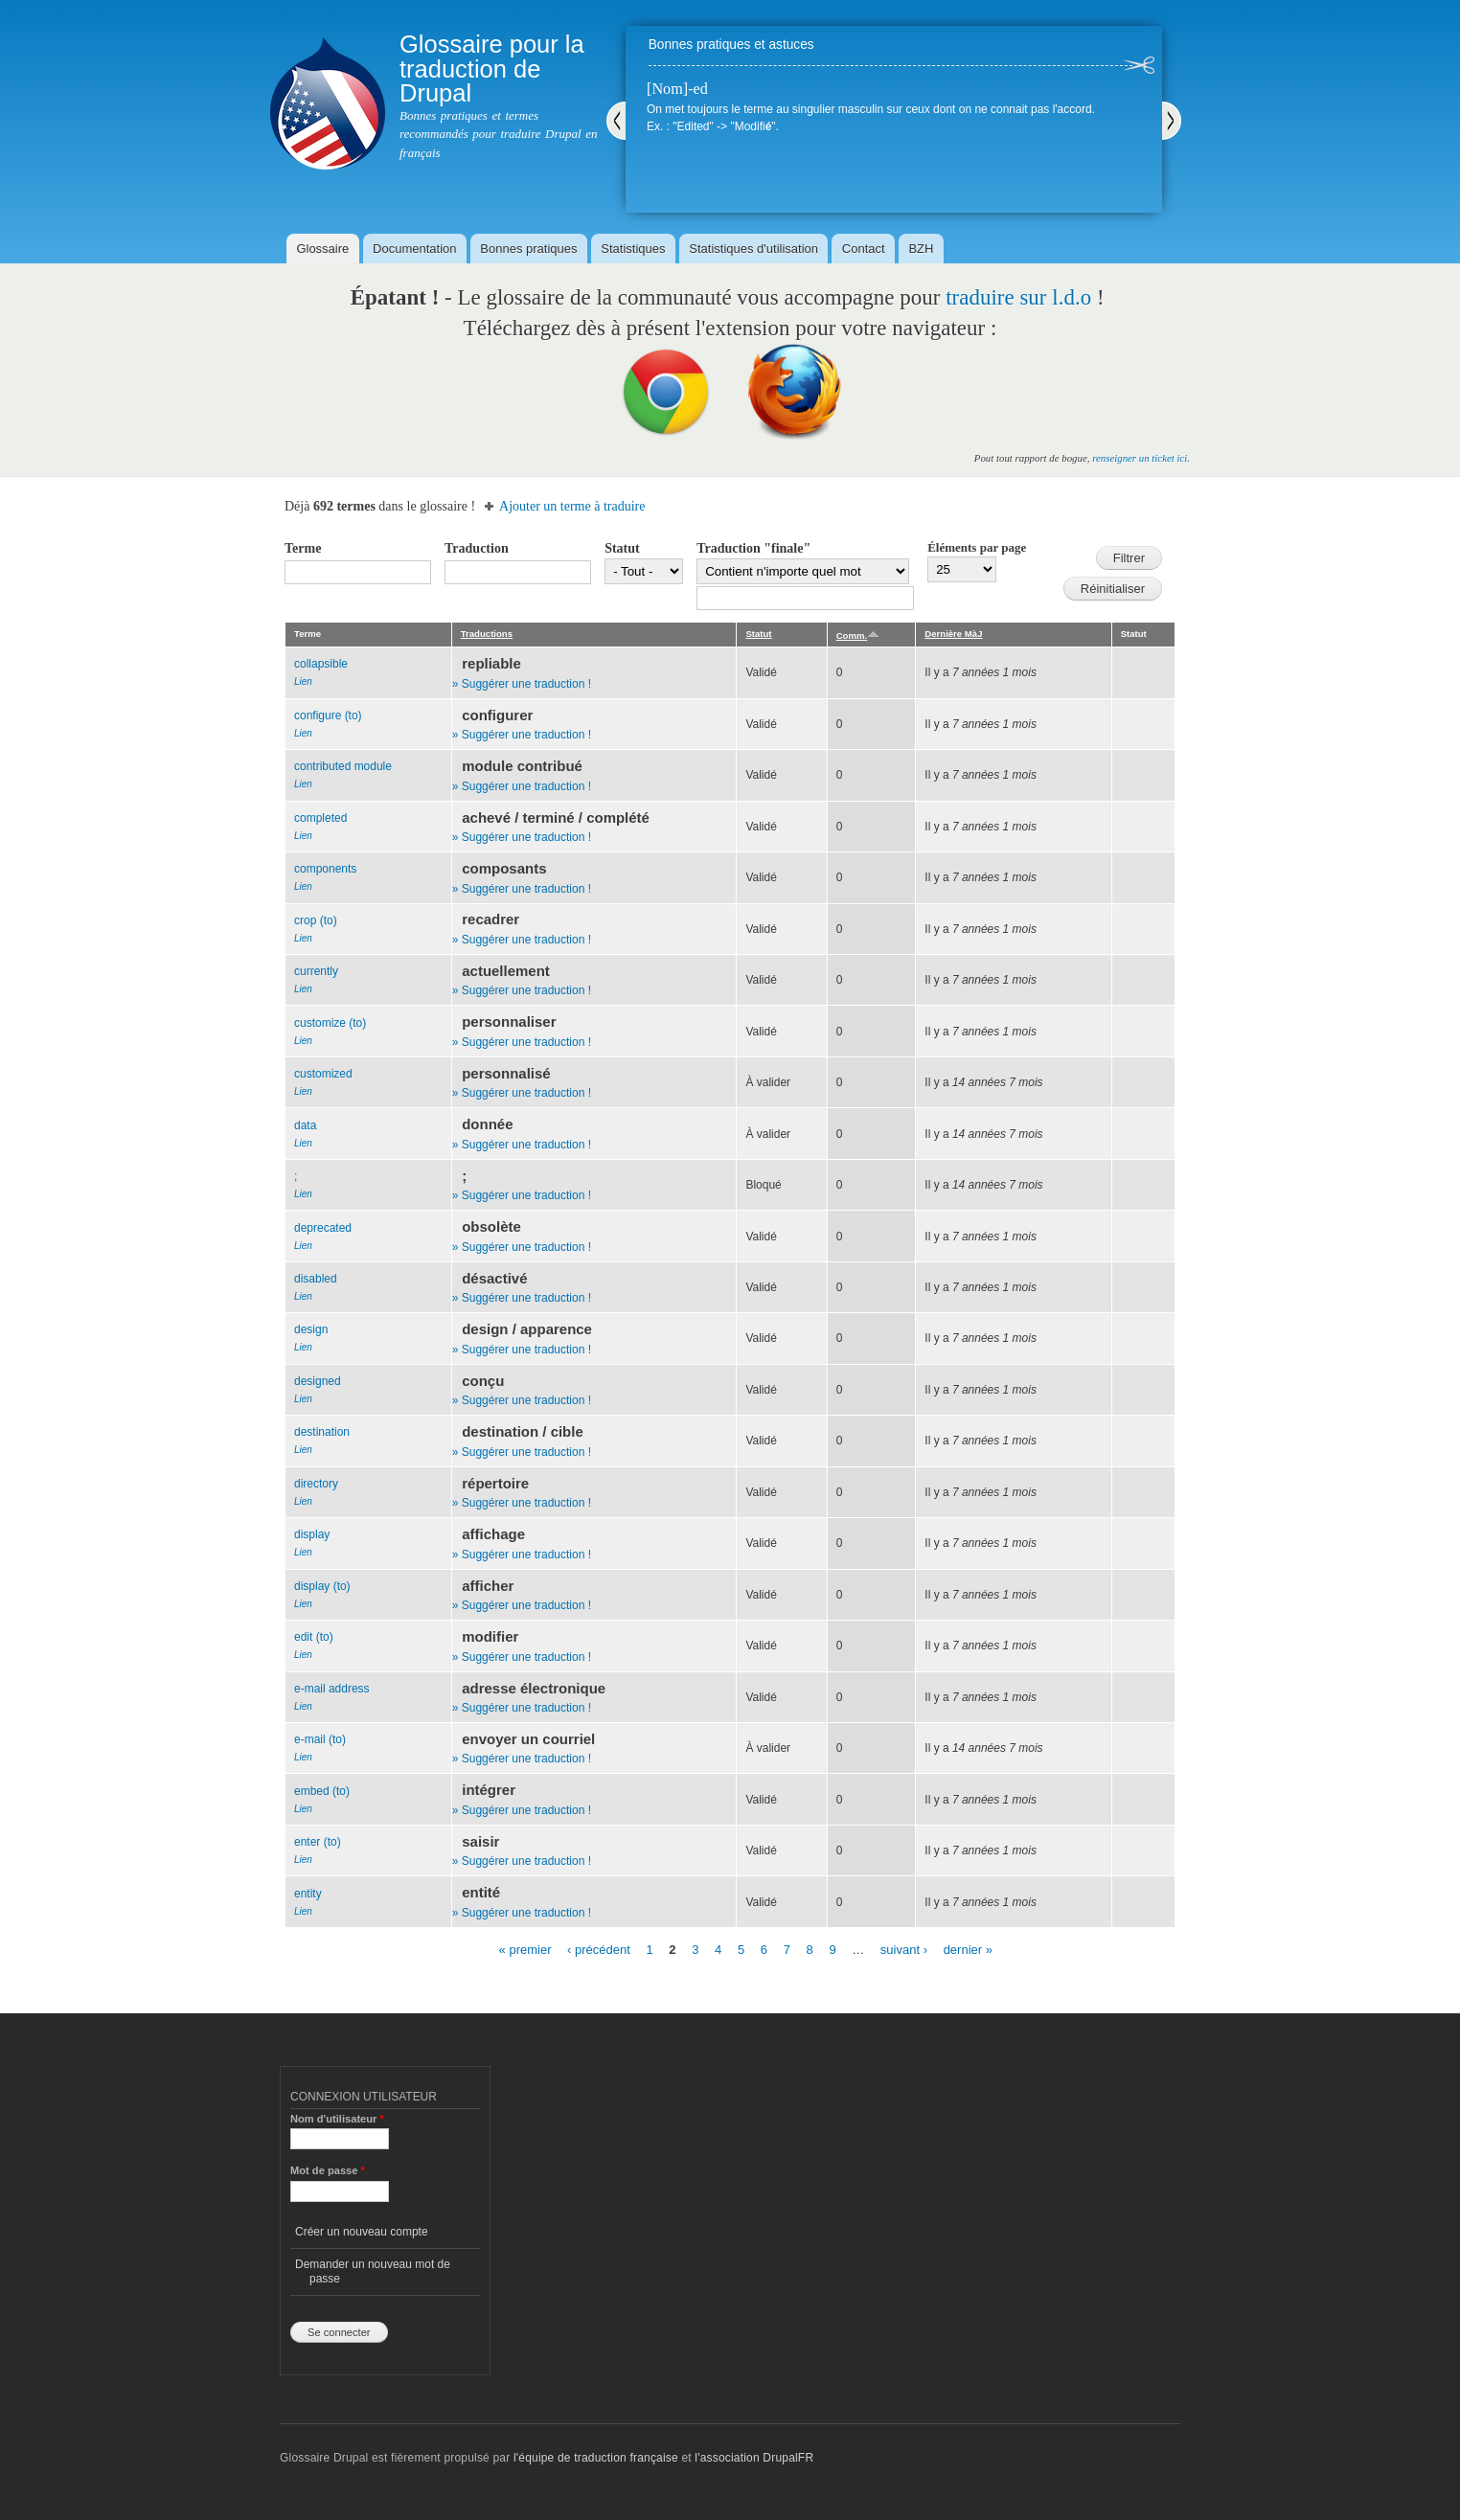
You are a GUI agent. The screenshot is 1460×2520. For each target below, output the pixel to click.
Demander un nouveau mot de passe (372, 2271)
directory (316, 1483)
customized (323, 1073)
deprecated (323, 1228)
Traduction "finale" (753, 548)
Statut (622, 548)
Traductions (487, 633)
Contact (863, 248)
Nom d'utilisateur (337, 2118)
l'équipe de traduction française (595, 2457)
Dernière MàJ (953, 633)
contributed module (343, 766)
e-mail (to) (320, 1739)
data (305, 1125)
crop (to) (315, 920)
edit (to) (313, 1637)
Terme (303, 548)
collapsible (321, 663)
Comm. (857, 635)
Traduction (477, 548)
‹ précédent (598, 1949)
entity (308, 1893)
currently (316, 971)
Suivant (1171, 121)
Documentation (414, 248)
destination (322, 1432)
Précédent (616, 121)
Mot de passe (327, 2170)
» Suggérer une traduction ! (521, 684)
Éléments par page (976, 547)
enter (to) (317, 1842)
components (325, 868)
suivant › (903, 1949)
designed (317, 1381)
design (311, 1329)
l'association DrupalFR (754, 2457)
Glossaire (322, 248)
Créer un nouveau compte (361, 2231)
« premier (525, 1949)
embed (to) (322, 1791)
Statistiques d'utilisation (753, 248)
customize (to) (330, 1023)
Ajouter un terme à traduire (572, 506)
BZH (920, 248)
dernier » (968, 1949)
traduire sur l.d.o (1018, 297)
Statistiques (633, 248)
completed (320, 818)
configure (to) (328, 715)
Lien (303, 681)
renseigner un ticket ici (1139, 458)
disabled (315, 1278)
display (312, 1534)
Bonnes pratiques (528, 248)
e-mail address (332, 1688)
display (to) (322, 1586)
